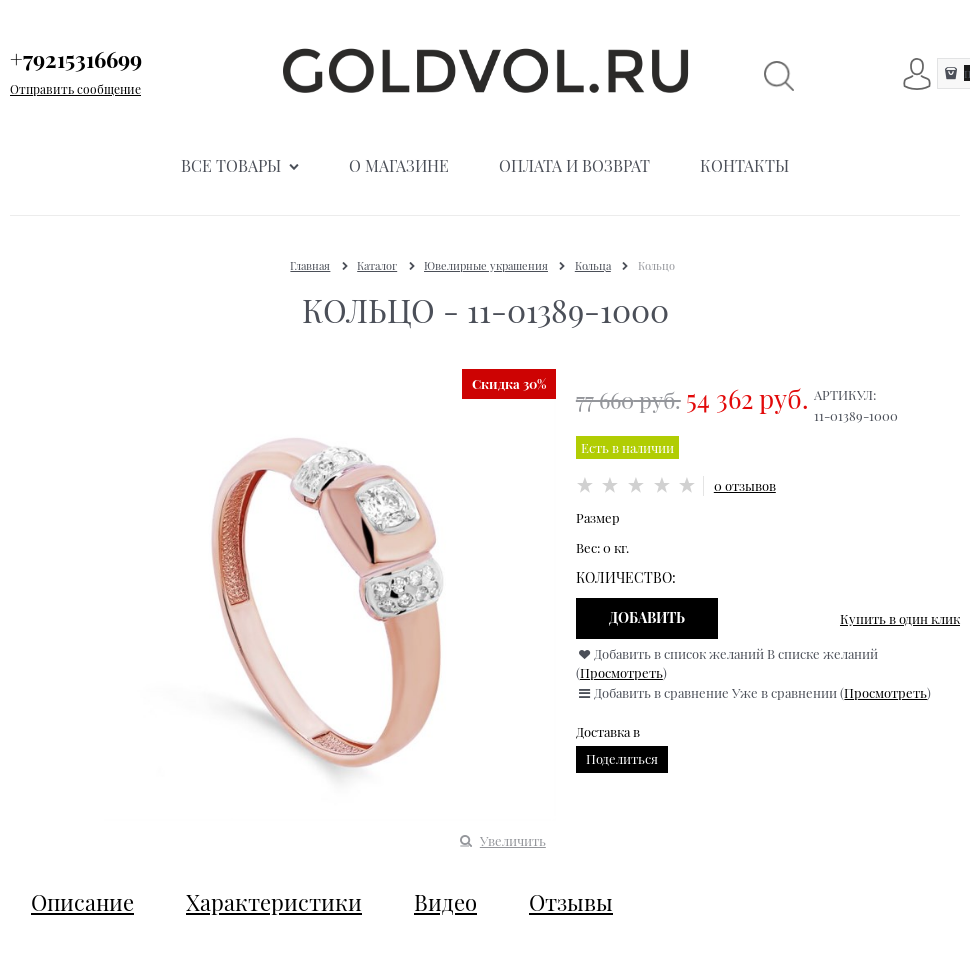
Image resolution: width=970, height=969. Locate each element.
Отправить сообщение (75, 89)
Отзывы (571, 902)
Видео (445, 902)
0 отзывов (745, 485)
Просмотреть (621, 672)
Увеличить (513, 840)
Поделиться (622, 758)
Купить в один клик (900, 618)
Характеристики (274, 902)
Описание (82, 902)
